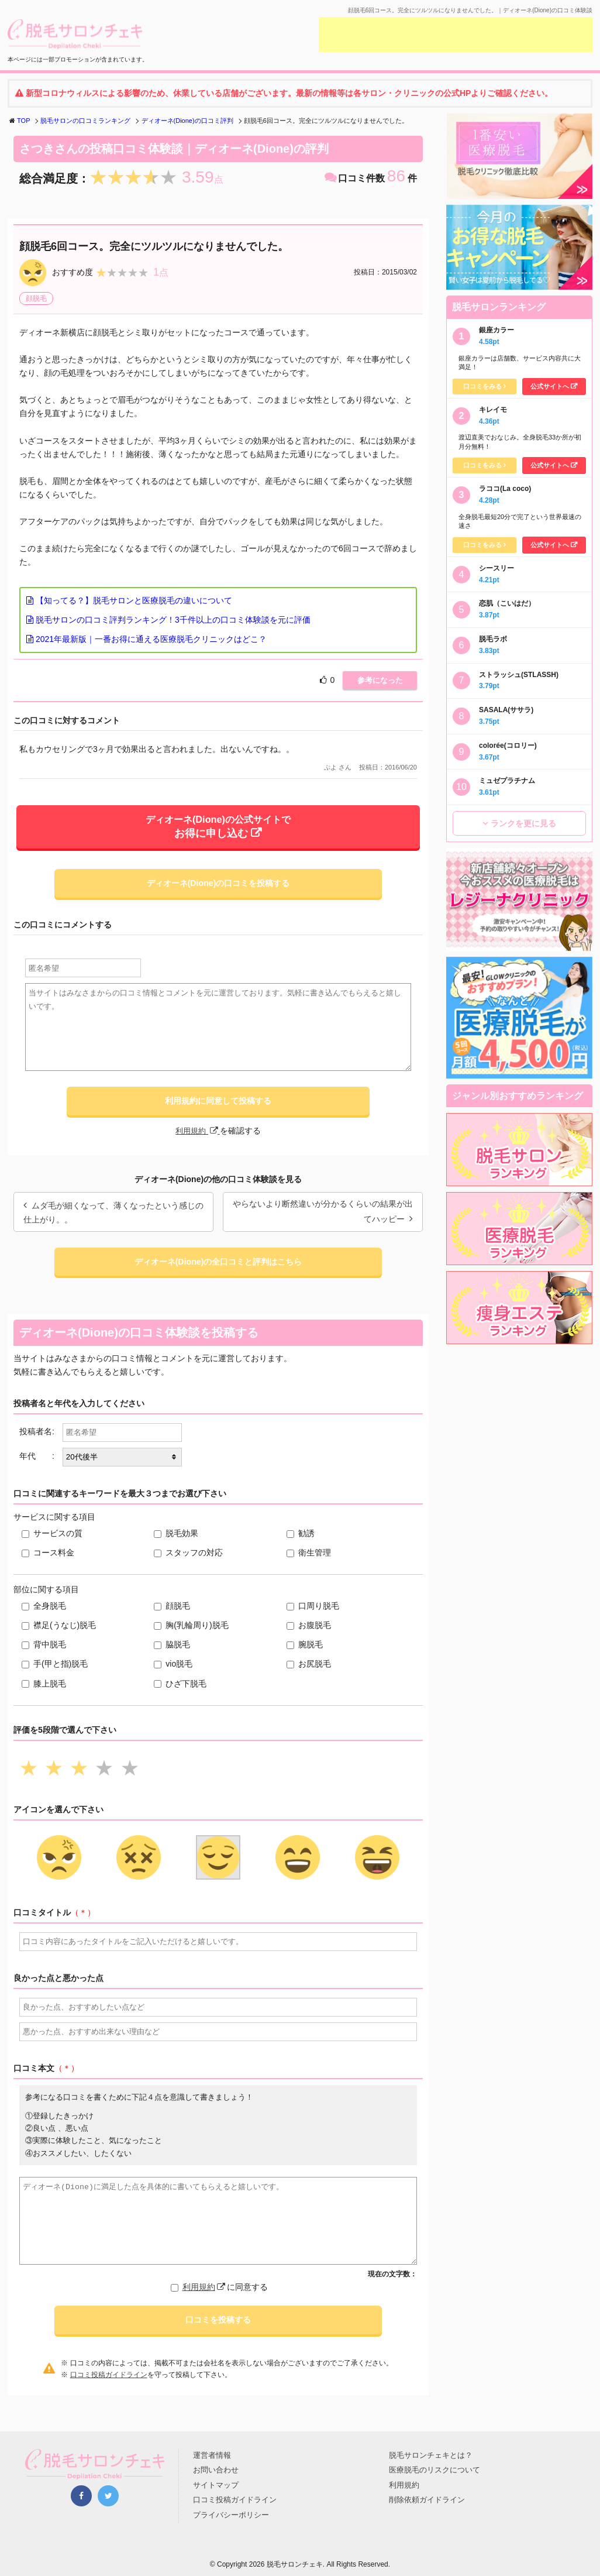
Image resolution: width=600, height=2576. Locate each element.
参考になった (374, 680)
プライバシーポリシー (231, 2514)
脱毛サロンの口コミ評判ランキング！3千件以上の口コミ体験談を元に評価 (168, 619)
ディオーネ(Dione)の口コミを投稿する (217, 890)
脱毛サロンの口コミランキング (85, 120)
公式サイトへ (549, 386)
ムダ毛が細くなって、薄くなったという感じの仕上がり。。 (113, 1221)
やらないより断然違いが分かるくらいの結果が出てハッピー (323, 1220)
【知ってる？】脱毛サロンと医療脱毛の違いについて (129, 600)
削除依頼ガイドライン (427, 2500)
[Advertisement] (455, 34)
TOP (23, 120)
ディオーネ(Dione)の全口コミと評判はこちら (217, 1272)
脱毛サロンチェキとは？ (431, 2455)
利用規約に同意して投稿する (218, 1109)
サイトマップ (216, 2485)
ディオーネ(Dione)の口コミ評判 (187, 120)
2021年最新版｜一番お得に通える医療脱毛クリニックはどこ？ (146, 639)
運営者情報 (212, 2455)
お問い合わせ (216, 2470)
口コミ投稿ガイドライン (108, 2387)
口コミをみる (482, 386)
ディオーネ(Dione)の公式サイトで (218, 830)
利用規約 (198, 1140)
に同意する (225, 2298)
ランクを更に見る (523, 823)
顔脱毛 (36, 298)
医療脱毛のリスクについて (434, 2470)
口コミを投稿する (218, 2332)
